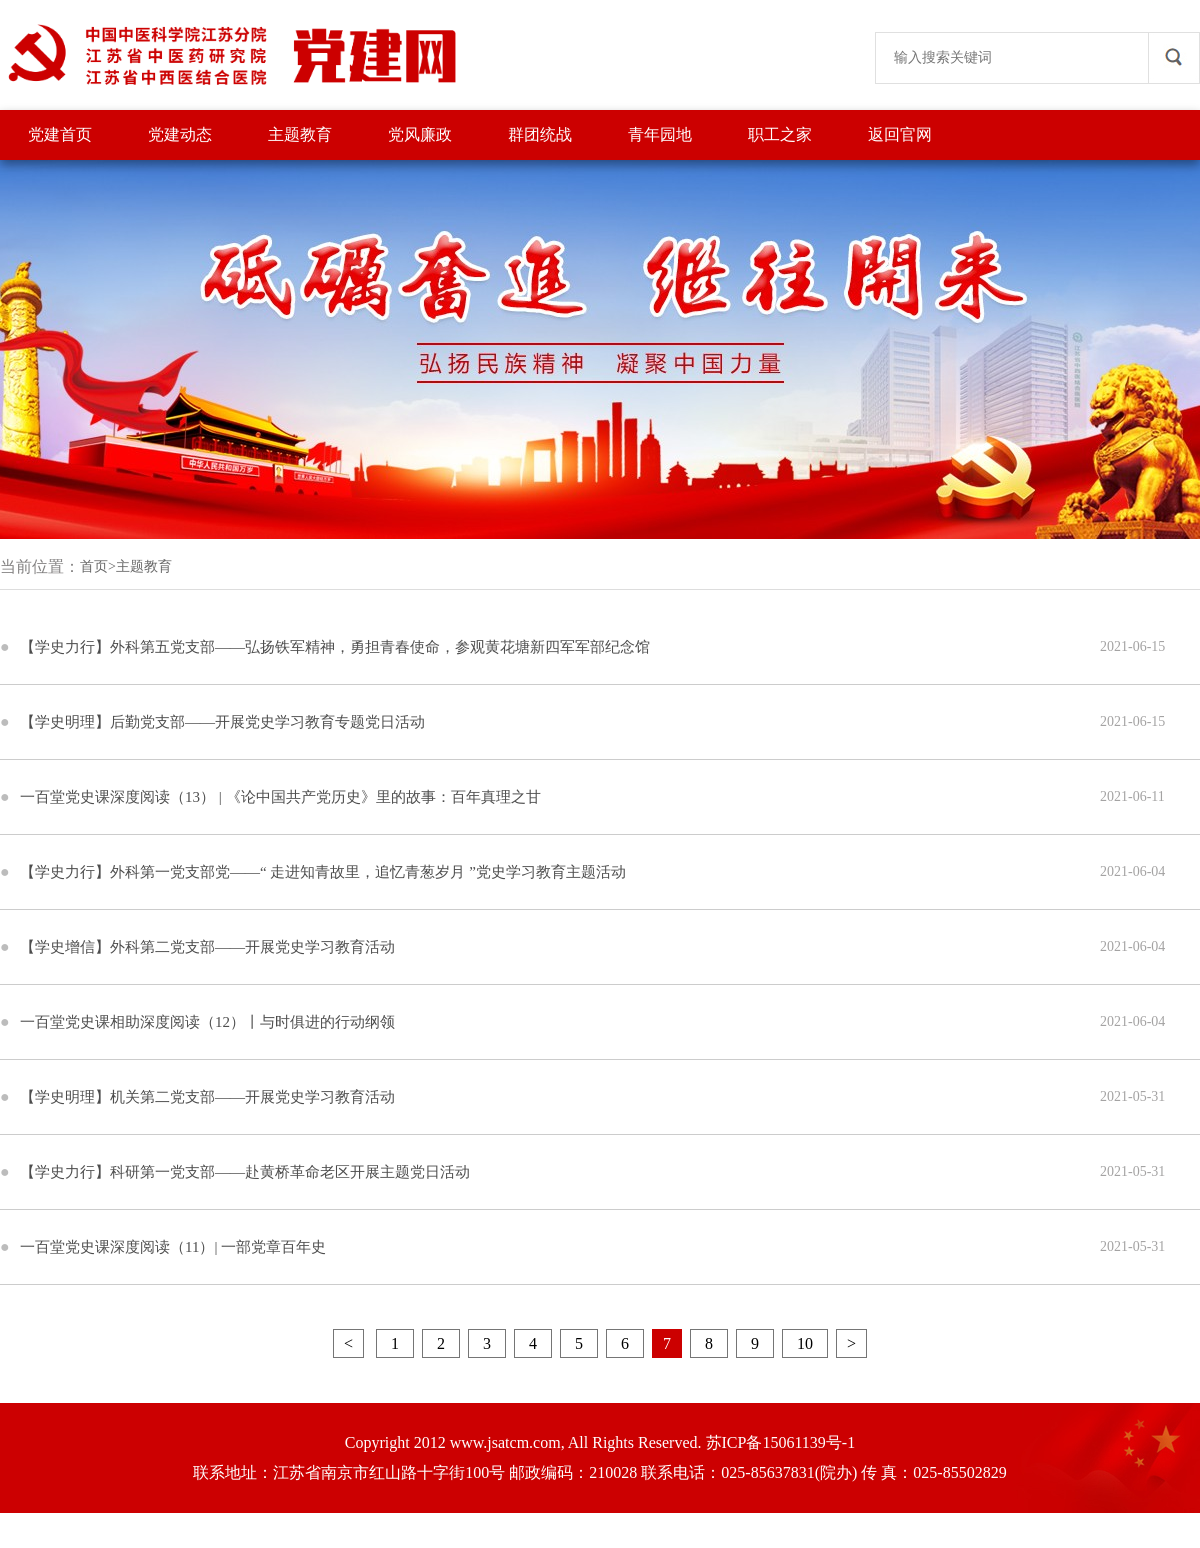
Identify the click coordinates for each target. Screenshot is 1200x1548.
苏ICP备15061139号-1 (781, 1442)
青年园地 (660, 134)
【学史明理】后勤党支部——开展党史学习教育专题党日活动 (222, 722)
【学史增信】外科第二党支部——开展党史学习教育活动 (207, 947)
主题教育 (300, 134)
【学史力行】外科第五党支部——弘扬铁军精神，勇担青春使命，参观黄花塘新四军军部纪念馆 (335, 647)
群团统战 (540, 134)
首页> (98, 566)
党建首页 (60, 134)
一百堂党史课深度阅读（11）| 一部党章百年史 (173, 1247)
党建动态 (180, 134)
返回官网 (900, 134)
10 (805, 1343)
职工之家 (780, 134)
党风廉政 (420, 134)
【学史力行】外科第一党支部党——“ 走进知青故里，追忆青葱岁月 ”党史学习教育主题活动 (323, 872)
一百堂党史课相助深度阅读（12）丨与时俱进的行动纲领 (207, 1022)
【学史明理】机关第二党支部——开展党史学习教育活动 (207, 1097)
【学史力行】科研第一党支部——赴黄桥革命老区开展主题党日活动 (245, 1172)
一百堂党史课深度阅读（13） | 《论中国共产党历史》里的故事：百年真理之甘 (280, 797)
